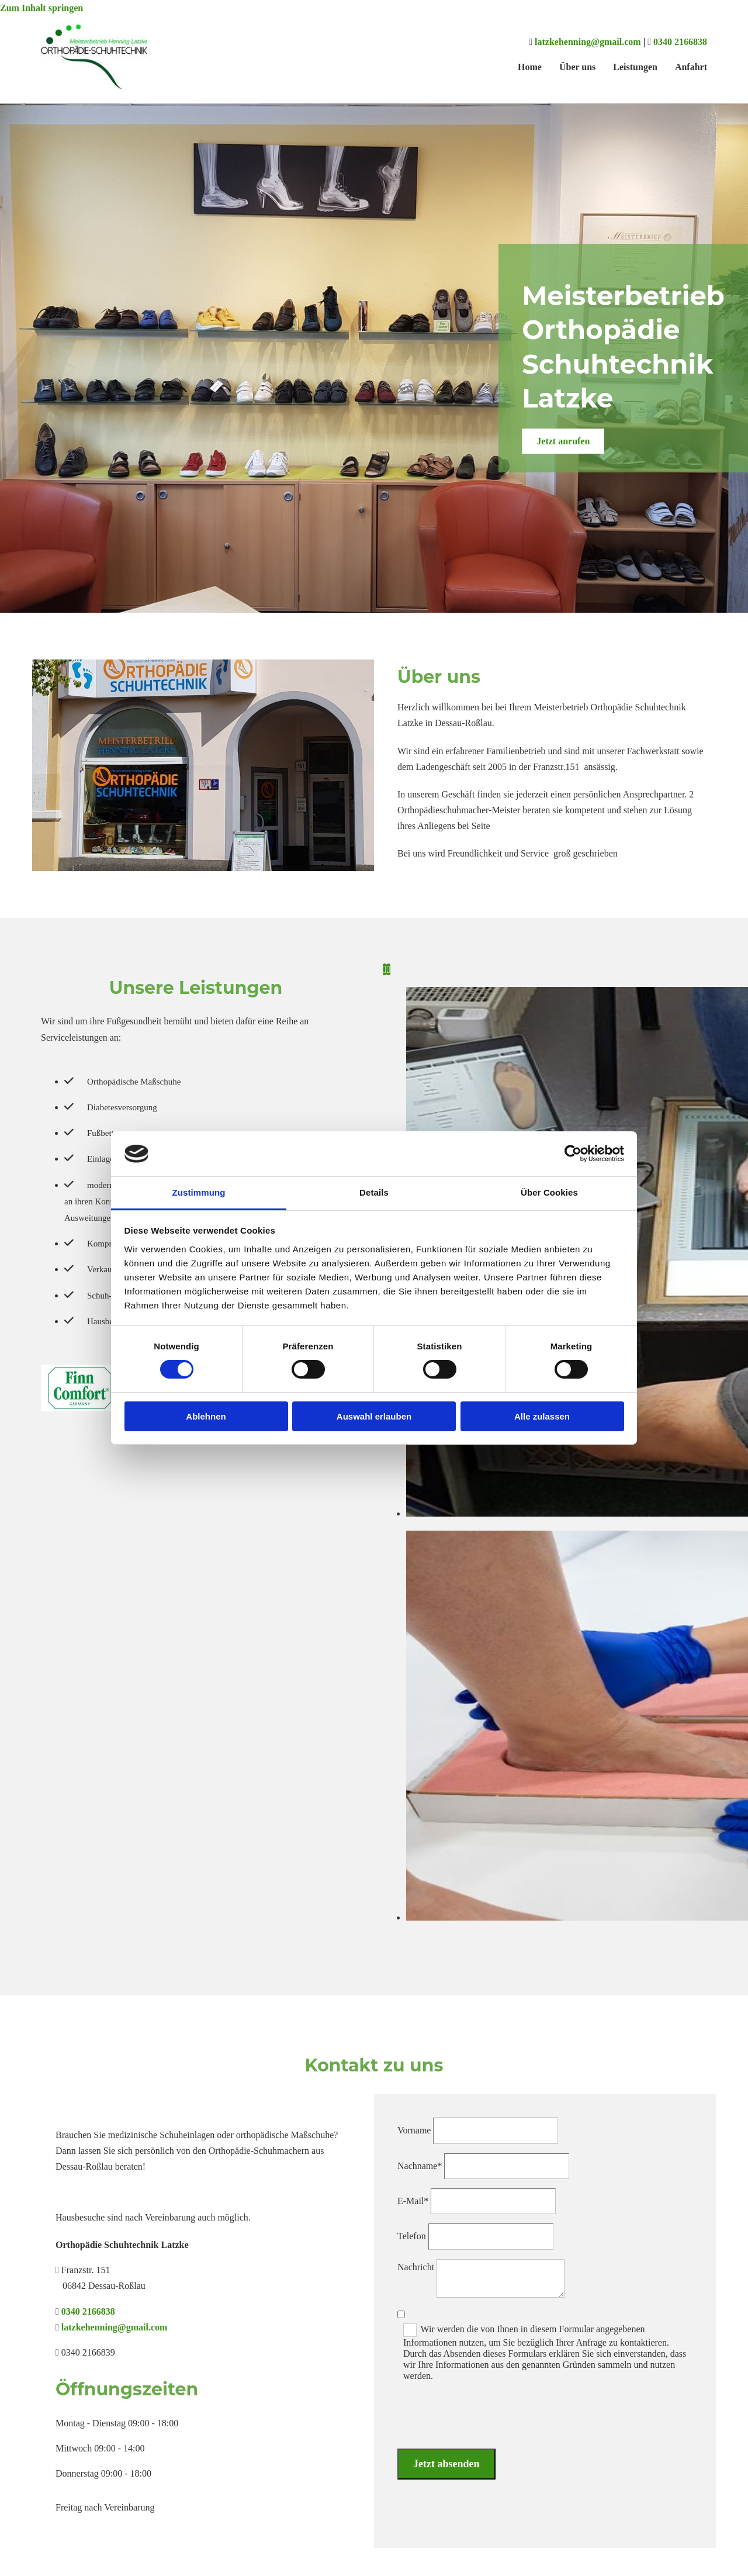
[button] (563, 441)
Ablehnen (206, 1416)
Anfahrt (691, 67)
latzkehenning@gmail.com (588, 42)
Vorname (414, 2130)
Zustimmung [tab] (199, 1192)
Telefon (411, 2236)
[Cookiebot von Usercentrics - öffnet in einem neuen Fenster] (573, 1153)
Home (530, 67)
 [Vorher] (385, 969)
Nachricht (415, 2267)
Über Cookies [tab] (549, 1192)
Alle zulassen (542, 1416)
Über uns (577, 67)
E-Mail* (412, 2201)
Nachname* (419, 2166)
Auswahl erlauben (374, 1416)
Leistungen (635, 67)
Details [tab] (374, 1192)
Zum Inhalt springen (41, 8)
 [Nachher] (389, 969)
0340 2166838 (680, 42)
